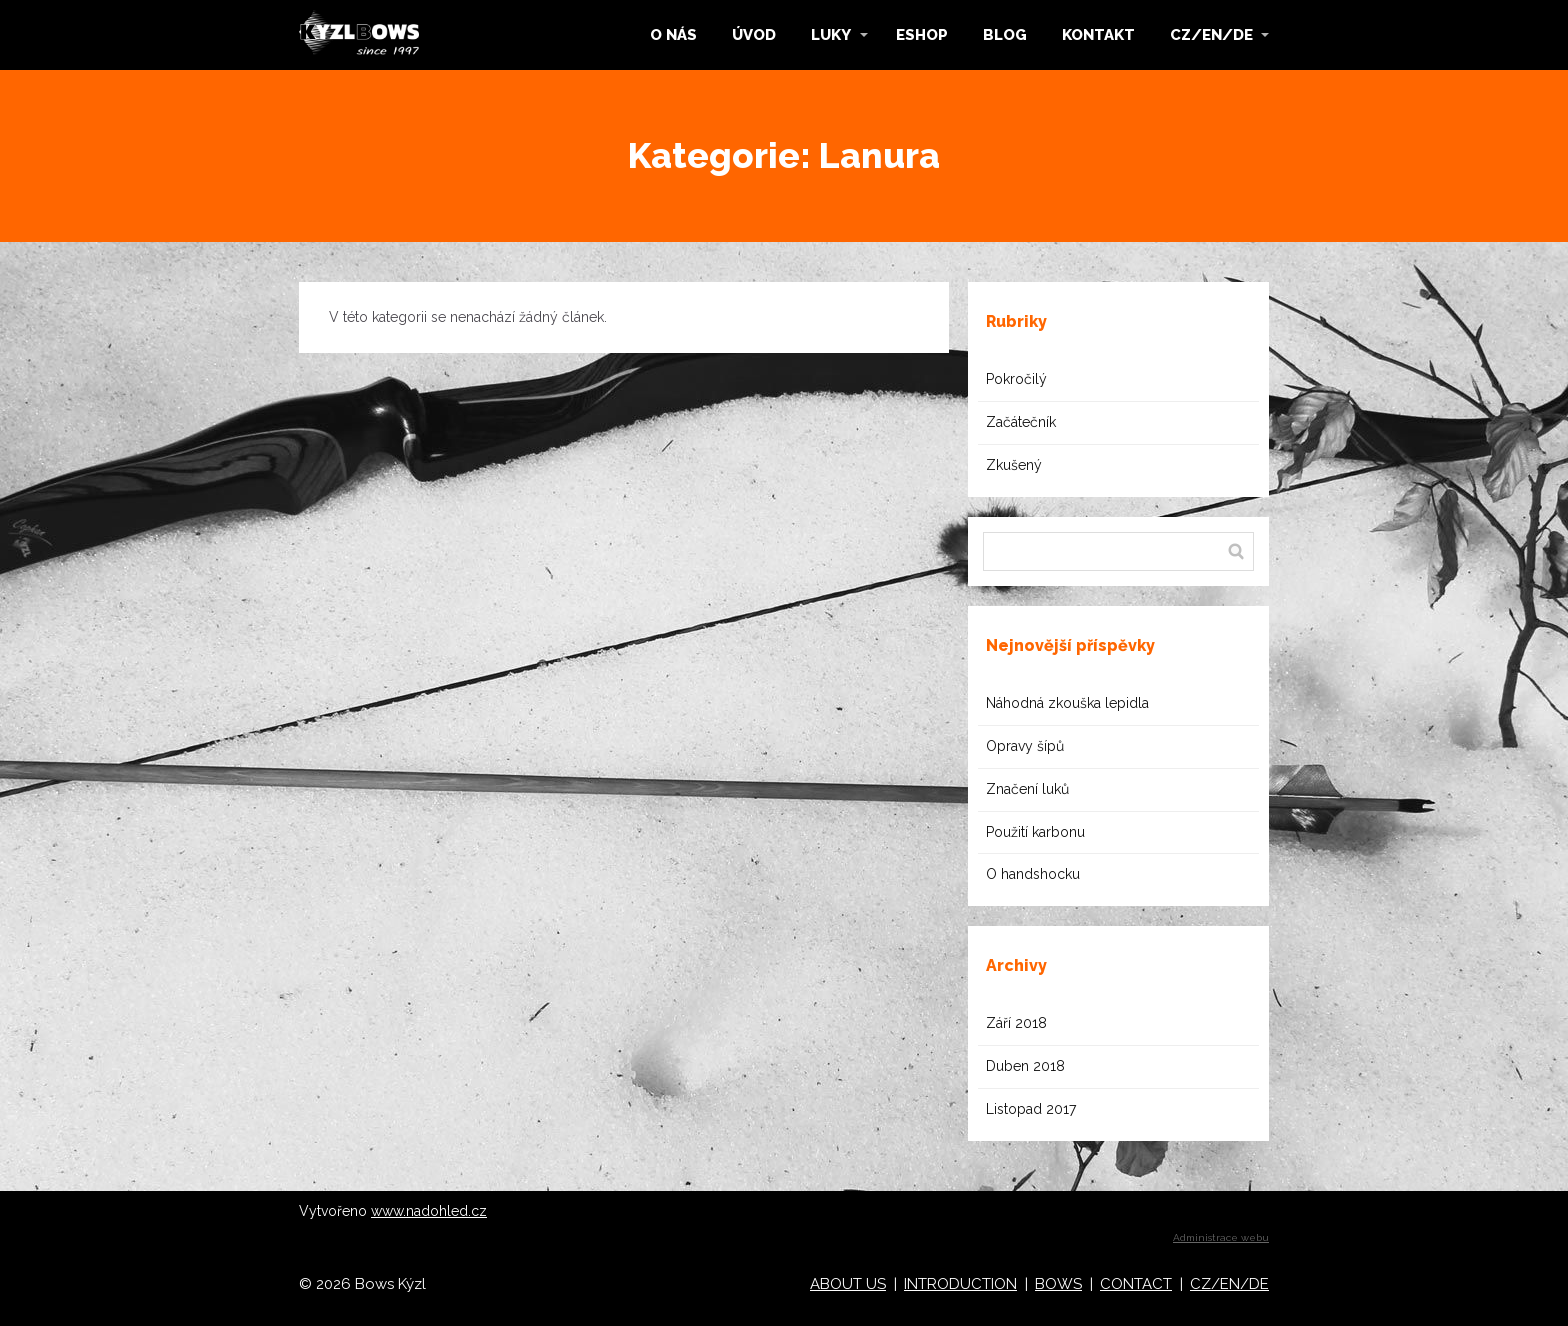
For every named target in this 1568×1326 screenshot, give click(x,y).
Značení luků (1027, 789)
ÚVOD (754, 35)
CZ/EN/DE (1211, 35)
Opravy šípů (1025, 746)
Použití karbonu (1035, 832)
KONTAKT (1098, 35)
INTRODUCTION (960, 1284)
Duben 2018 (1025, 1066)
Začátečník (1021, 422)
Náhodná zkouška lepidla (1067, 703)
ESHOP (922, 35)
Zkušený (1014, 465)
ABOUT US (848, 1284)
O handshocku (1033, 874)
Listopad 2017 (1031, 1109)
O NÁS (673, 35)
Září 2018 (1016, 1023)
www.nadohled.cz (429, 1211)
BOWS (1058, 1284)
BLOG (1005, 35)
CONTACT (1136, 1284)
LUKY (831, 35)
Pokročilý (1016, 379)
